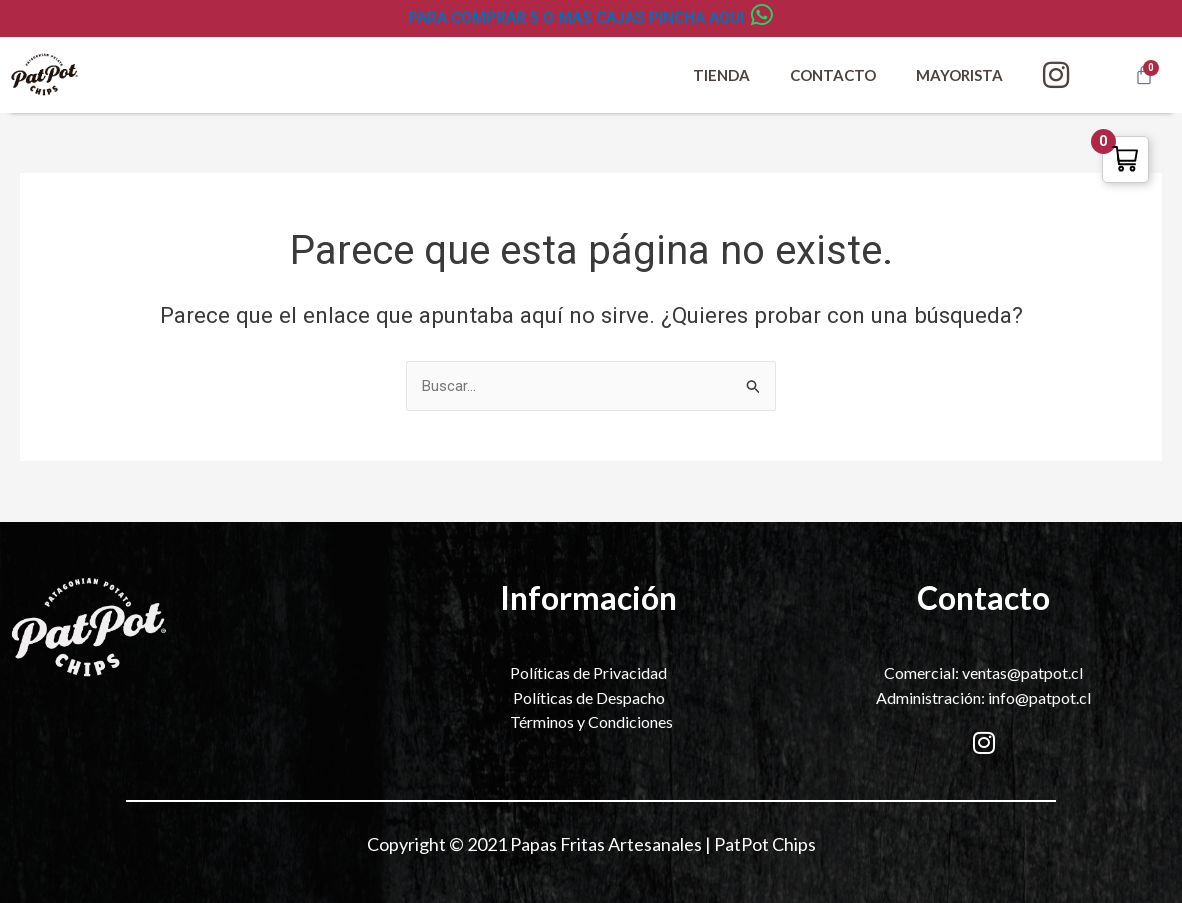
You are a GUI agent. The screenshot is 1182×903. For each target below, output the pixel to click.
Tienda (721, 75)
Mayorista (959, 75)
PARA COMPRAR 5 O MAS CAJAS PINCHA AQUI (576, 17)
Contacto (833, 75)
